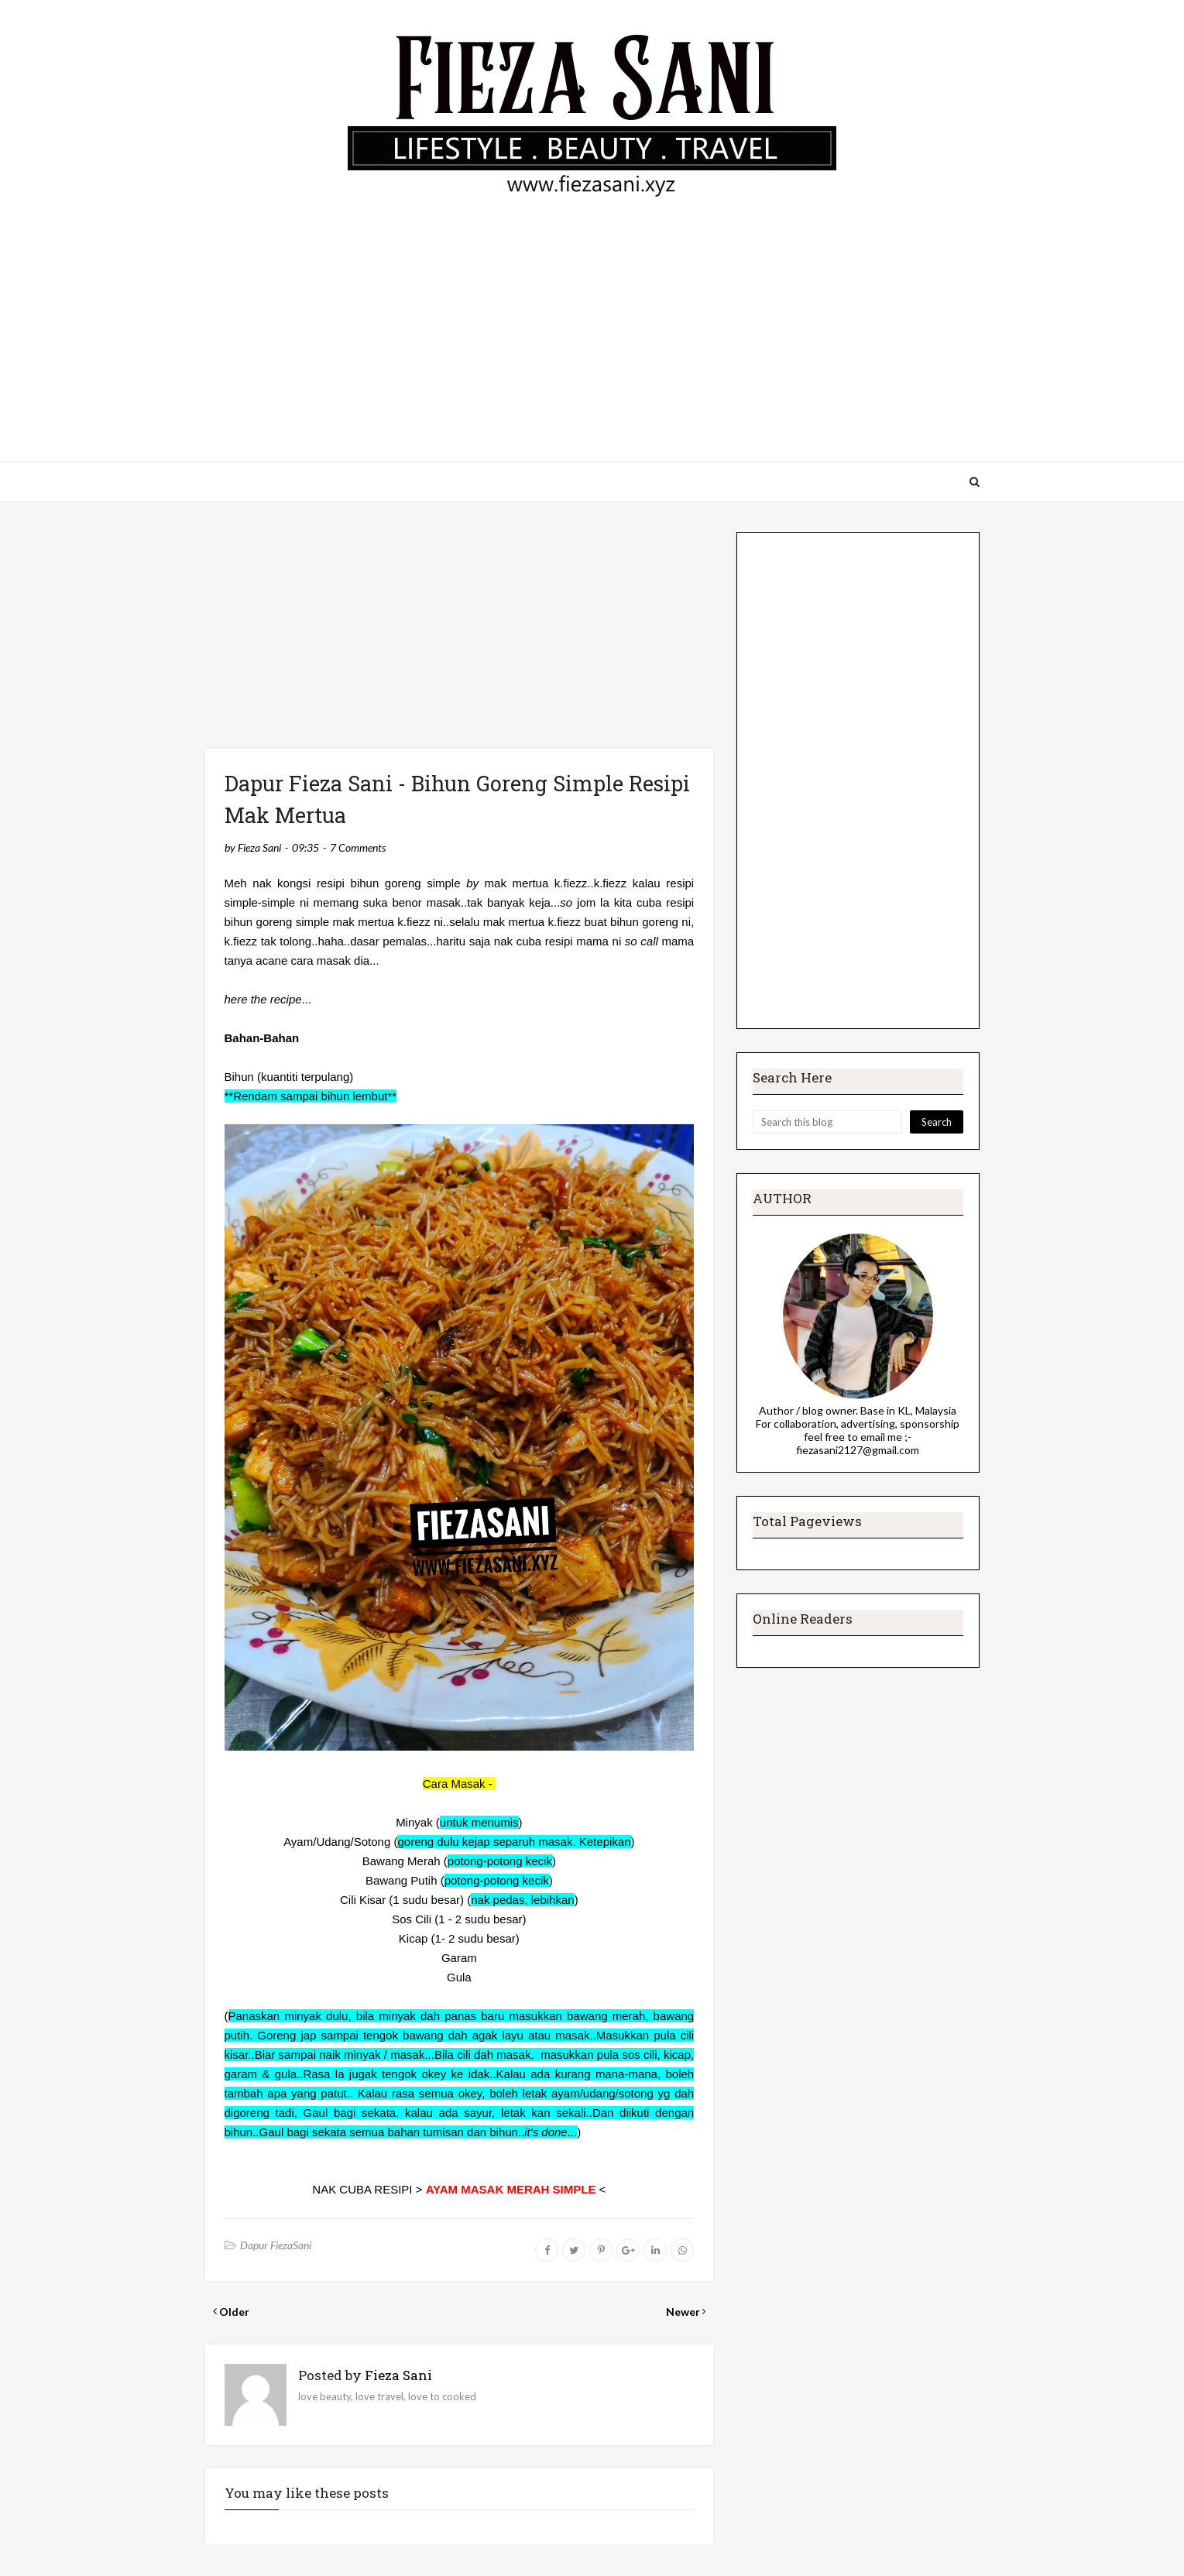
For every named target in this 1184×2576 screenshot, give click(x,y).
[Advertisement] (592, 322)
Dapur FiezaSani (275, 2245)
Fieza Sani (259, 847)
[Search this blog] (827, 1122)
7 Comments (358, 847)
